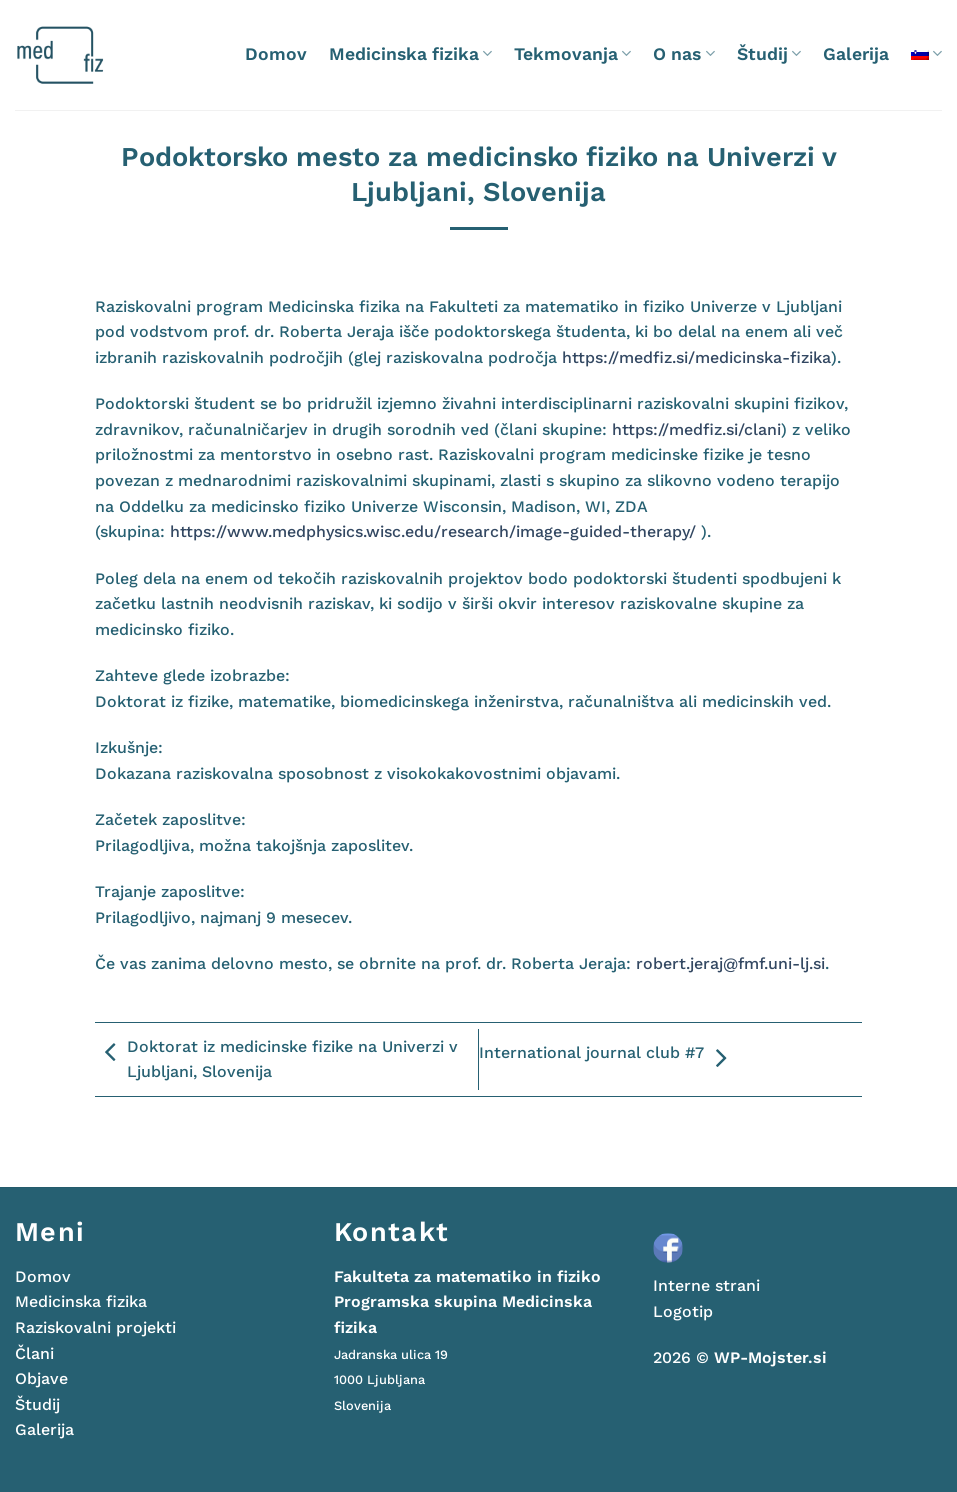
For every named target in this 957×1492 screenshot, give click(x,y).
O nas (683, 54)
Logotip (683, 1311)
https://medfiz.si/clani (696, 429)
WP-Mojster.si (770, 1357)
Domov (276, 54)
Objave (41, 1378)
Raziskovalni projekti (95, 1327)
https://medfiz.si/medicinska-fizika (696, 357)
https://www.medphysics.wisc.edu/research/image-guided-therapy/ (433, 531)
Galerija (856, 54)
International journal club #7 (607, 1059)
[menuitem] (926, 53)
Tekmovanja (572, 54)
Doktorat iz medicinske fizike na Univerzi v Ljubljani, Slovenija (276, 1059)
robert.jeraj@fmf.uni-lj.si (730, 963)
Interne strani (706, 1285)
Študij (769, 54)
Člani (34, 1353)
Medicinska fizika (410, 54)
